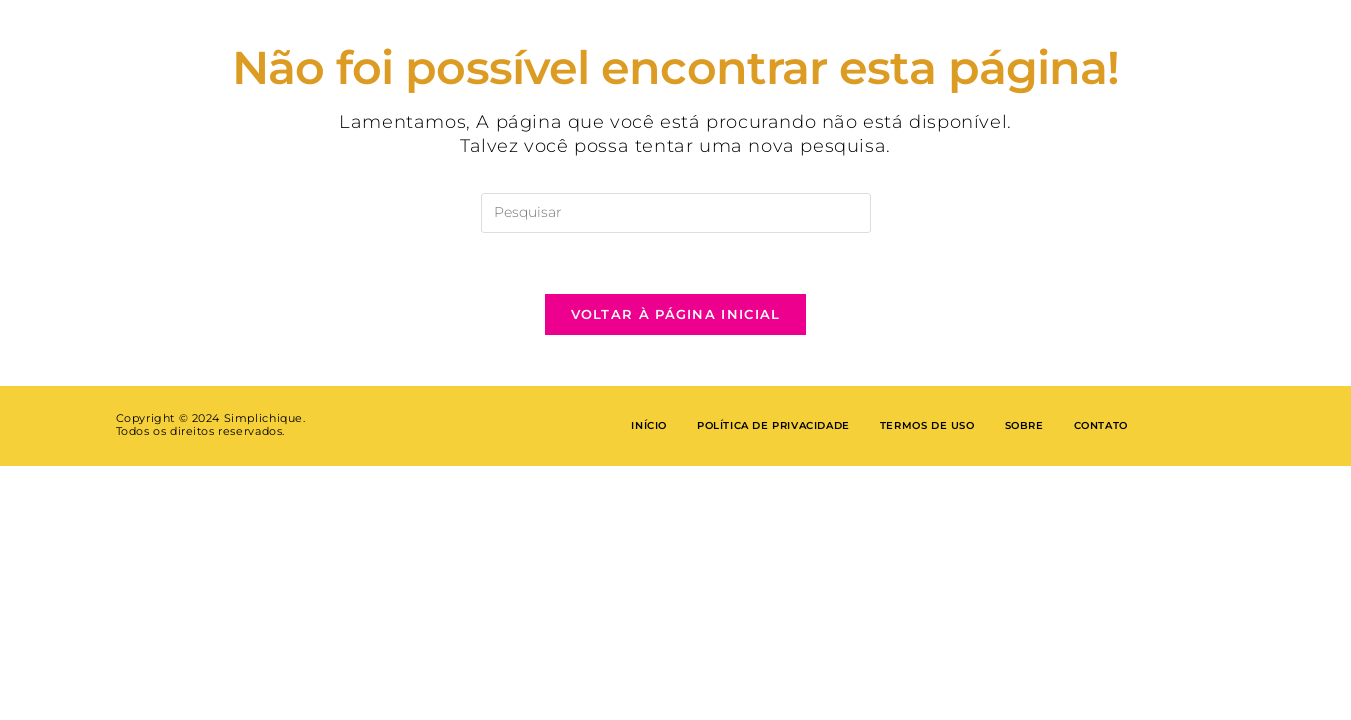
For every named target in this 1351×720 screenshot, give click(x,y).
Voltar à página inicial (676, 314)
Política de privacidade (773, 425)
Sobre (1024, 425)
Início (649, 425)
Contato (1101, 425)
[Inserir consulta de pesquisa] (676, 213)
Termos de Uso (927, 425)
